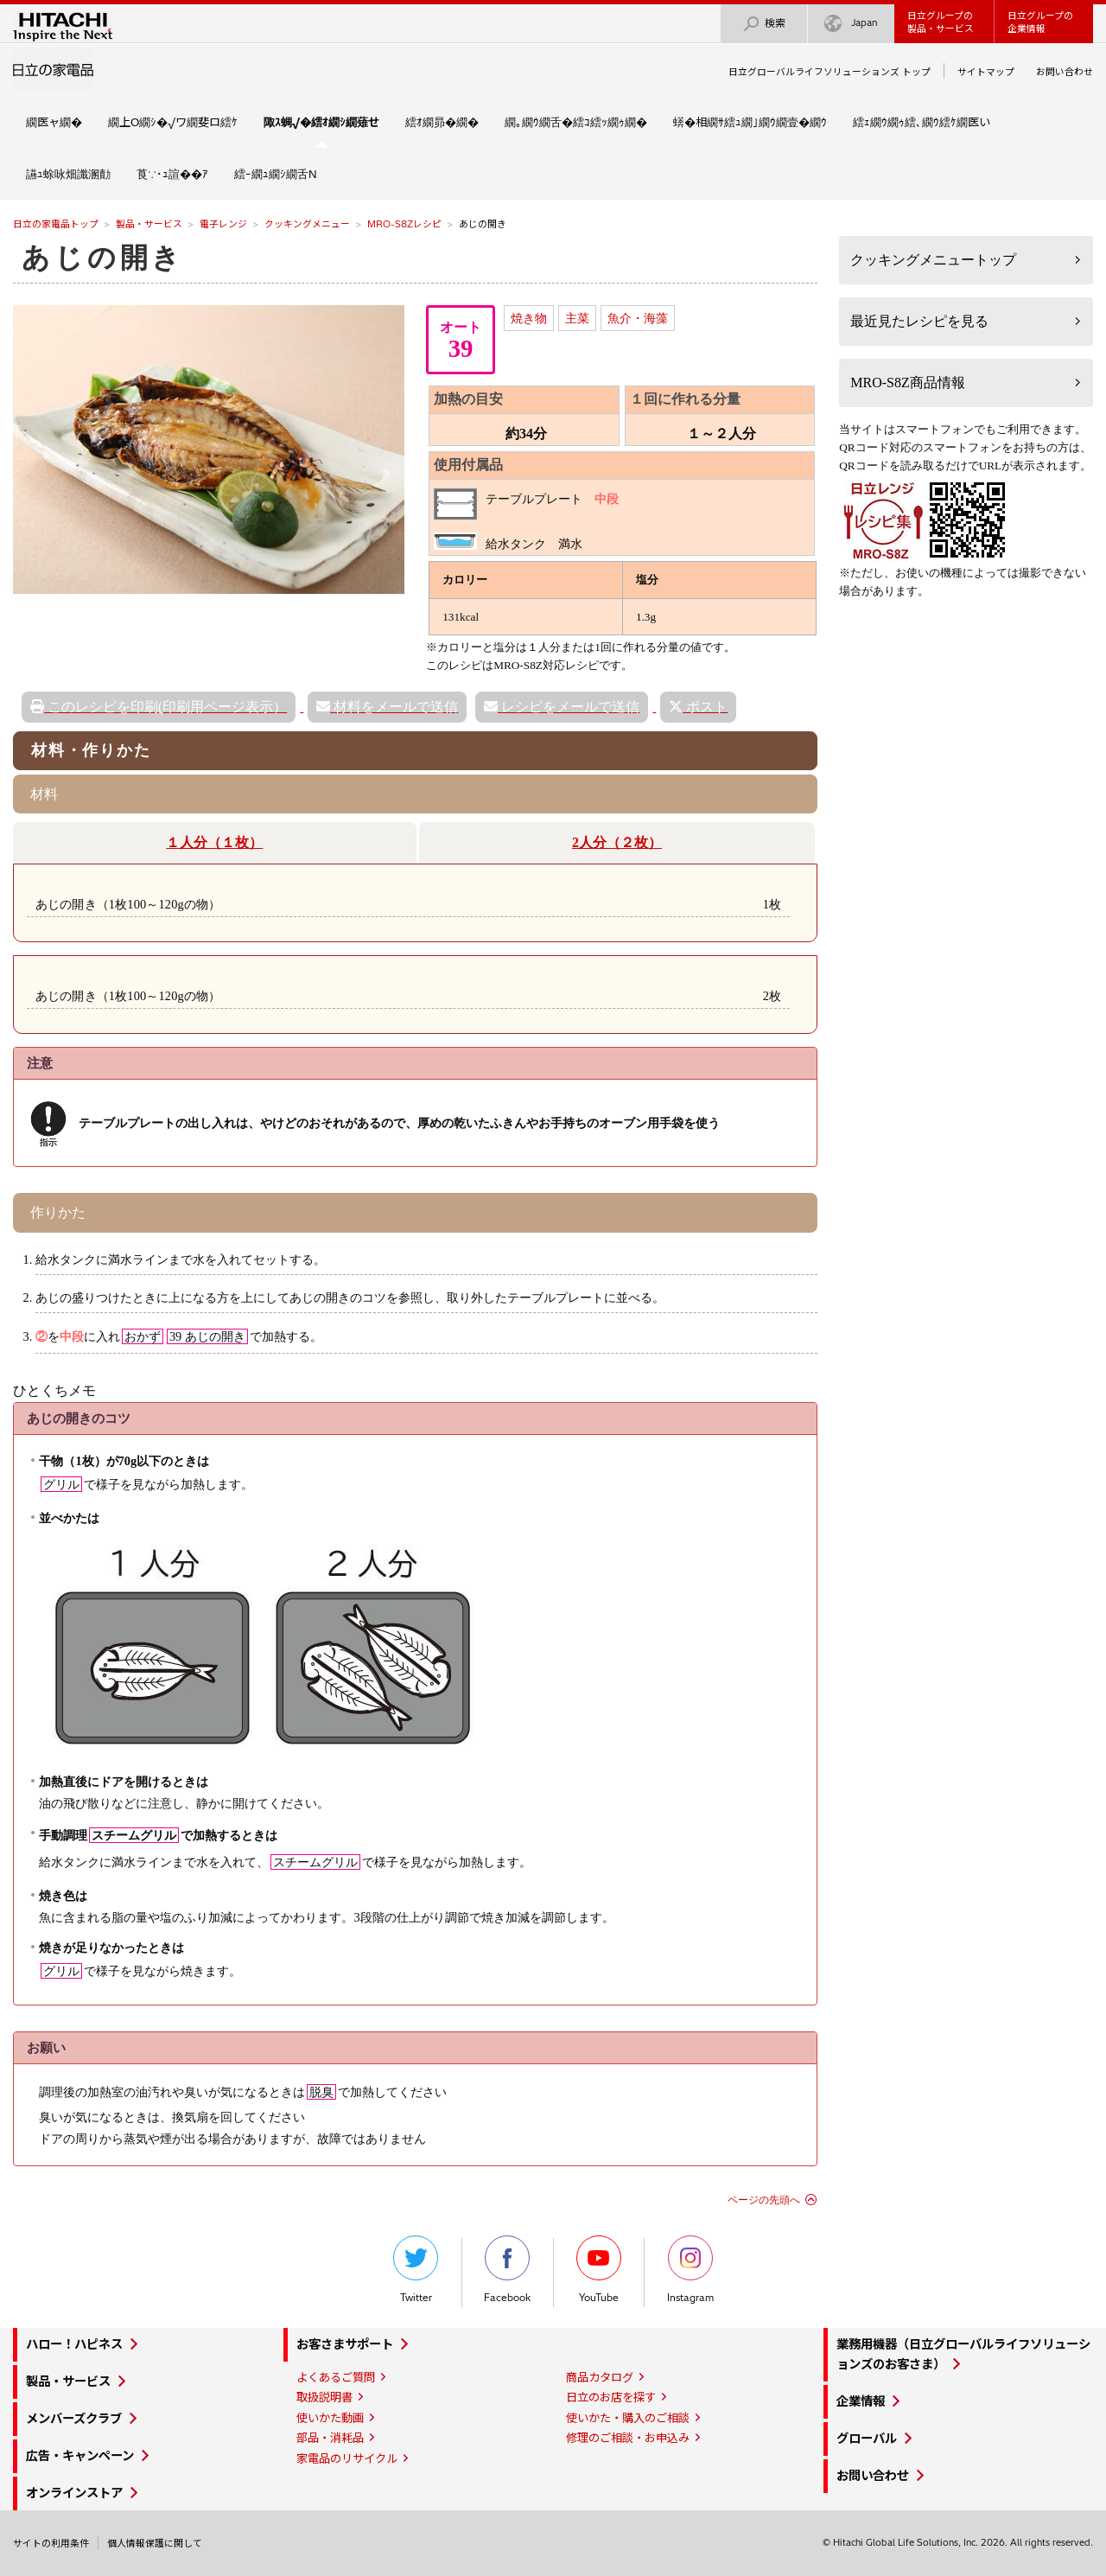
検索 (763, 24)
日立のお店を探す (611, 2397)
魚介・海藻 (637, 318)
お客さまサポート (344, 2344)
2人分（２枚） (617, 842)
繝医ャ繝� (54, 122)
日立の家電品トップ (56, 224)
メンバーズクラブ (74, 2418)
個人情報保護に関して (154, 2543)
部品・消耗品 (330, 2438)
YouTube (598, 2269)
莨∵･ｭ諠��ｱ (172, 174)
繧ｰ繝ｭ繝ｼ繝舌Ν (275, 174)
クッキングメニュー (307, 224)
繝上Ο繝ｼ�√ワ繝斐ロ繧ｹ (173, 122)
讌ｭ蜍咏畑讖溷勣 (68, 174)
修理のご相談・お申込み (628, 2438)
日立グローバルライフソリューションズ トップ (829, 72)
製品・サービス (149, 224)
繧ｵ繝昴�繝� (442, 122)
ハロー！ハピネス (74, 2344)
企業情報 (860, 2401)
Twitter (415, 2269)
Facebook (507, 2269)
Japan (851, 24)
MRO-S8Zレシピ (404, 224)
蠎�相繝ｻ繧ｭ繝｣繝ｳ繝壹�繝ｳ (750, 122)
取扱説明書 (324, 2397)
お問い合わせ (1064, 72)
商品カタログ (599, 2377)
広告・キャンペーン (80, 2456)
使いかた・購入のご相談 (628, 2418)
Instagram (690, 2269)
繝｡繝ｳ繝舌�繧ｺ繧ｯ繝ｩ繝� (576, 122)
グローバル (866, 2438)
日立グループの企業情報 (1040, 22)
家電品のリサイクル (346, 2458)
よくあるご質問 (335, 2377)
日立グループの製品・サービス (940, 22)
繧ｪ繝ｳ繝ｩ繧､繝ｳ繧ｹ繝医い (921, 122)
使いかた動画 (330, 2418)
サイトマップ (985, 72)
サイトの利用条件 (51, 2543)
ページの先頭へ (764, 2200)
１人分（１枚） (214, 842)
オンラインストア (74, 2493)
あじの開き (103, 257)
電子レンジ (223, 224)
